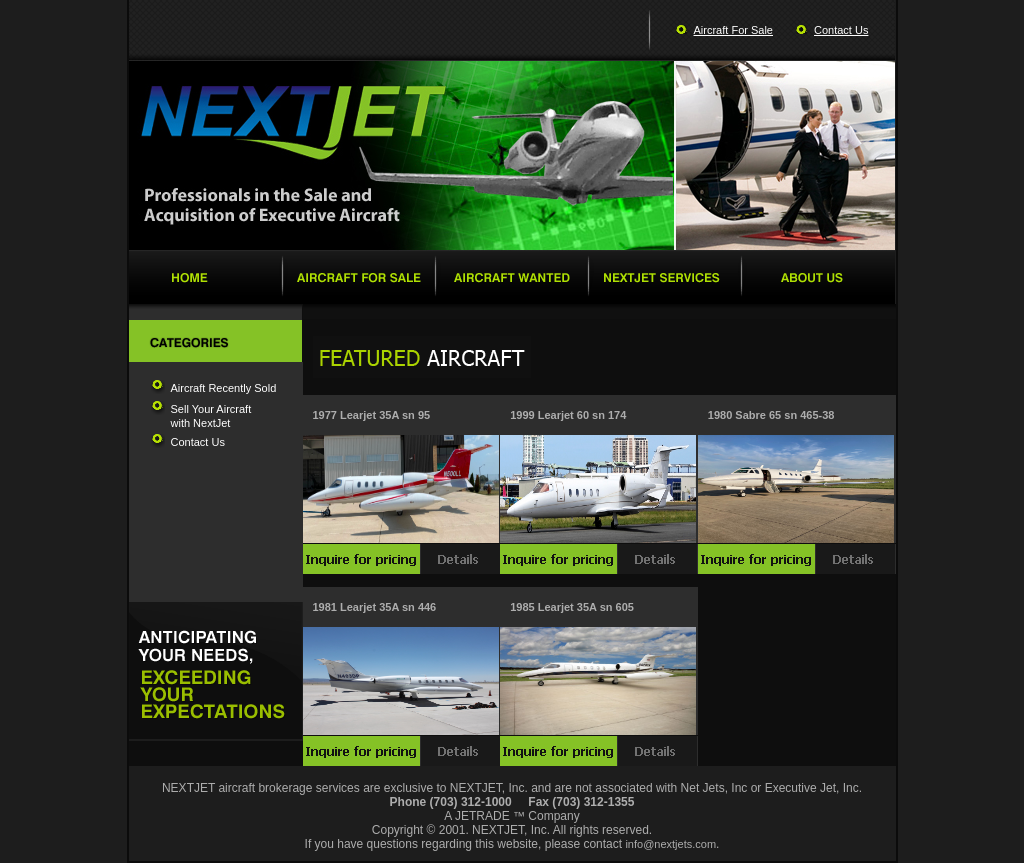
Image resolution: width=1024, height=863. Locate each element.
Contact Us (841, 30)
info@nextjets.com (670, 844)
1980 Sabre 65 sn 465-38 (771, 415)
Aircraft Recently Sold (224, 388)
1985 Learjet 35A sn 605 (572, 607)
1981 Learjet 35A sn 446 (375, 607)
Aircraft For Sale (733, 30)
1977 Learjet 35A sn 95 (372, 415)
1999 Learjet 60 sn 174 (568, 415)
